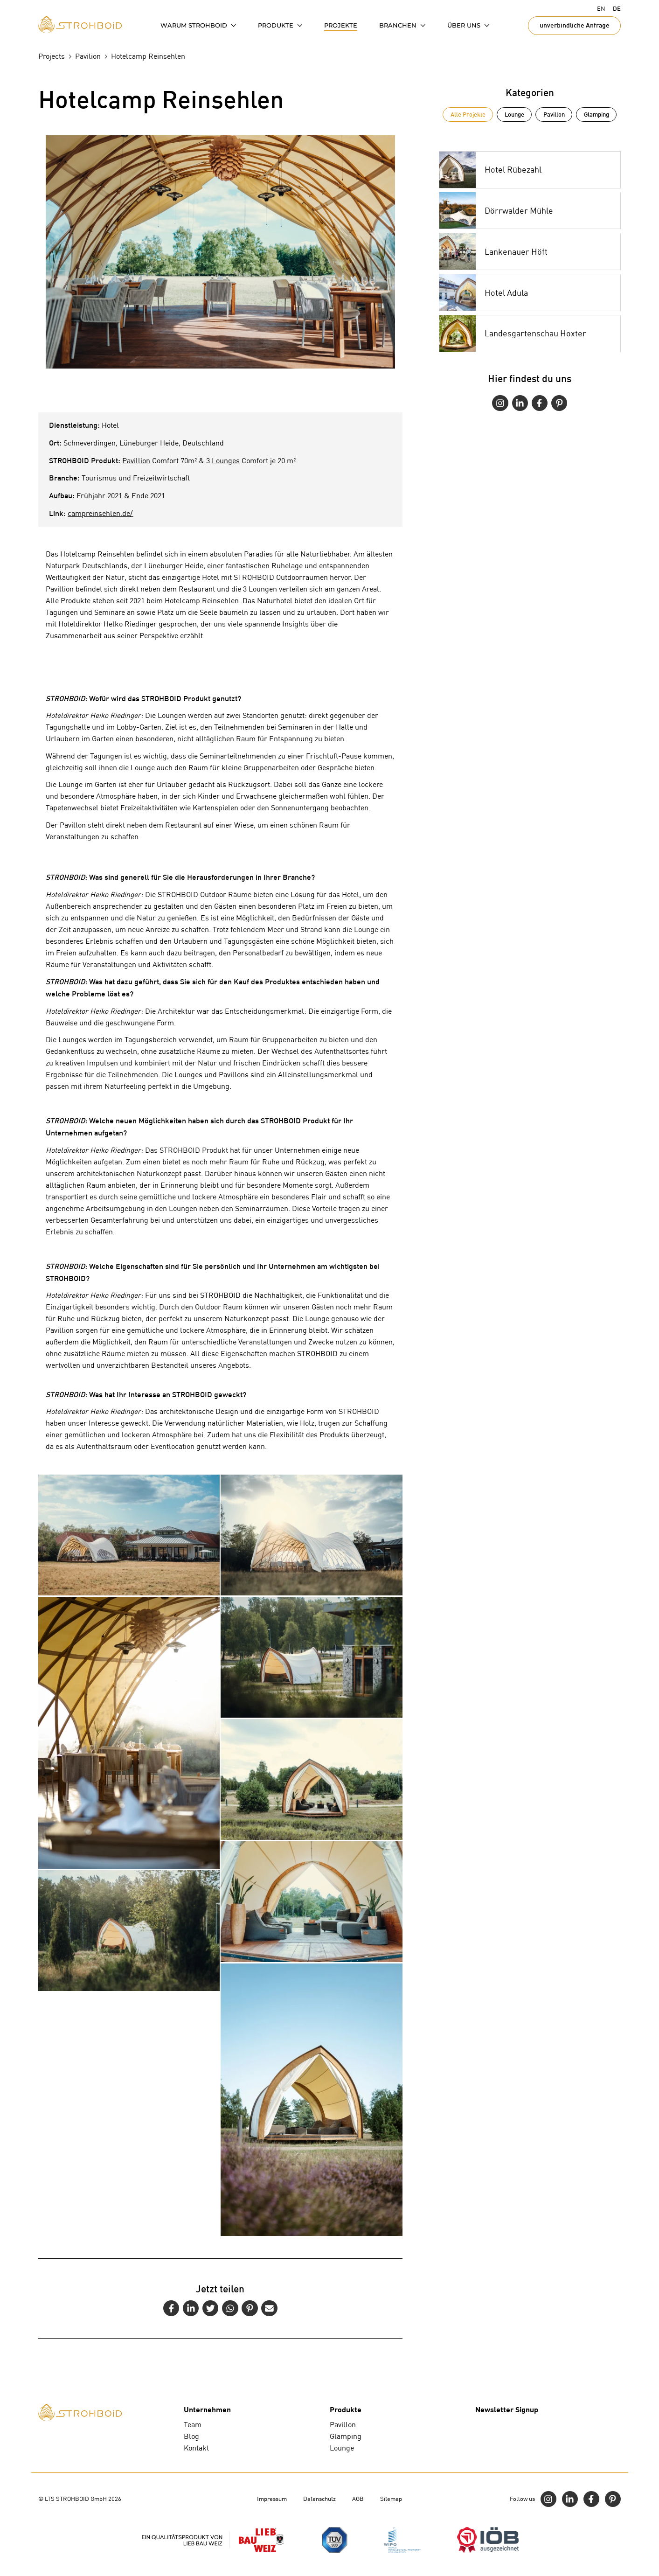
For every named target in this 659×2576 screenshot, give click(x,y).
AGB (358, 2498)
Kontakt (196, 2448)
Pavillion (136, 460)
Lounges (226, 460)
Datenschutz (319, 2498)
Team (192, 2424)
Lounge (514, 114)
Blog (191, 2436)
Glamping (596, 114)
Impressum (272, 2498)
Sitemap (391, 2498)
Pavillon (554, 114)
